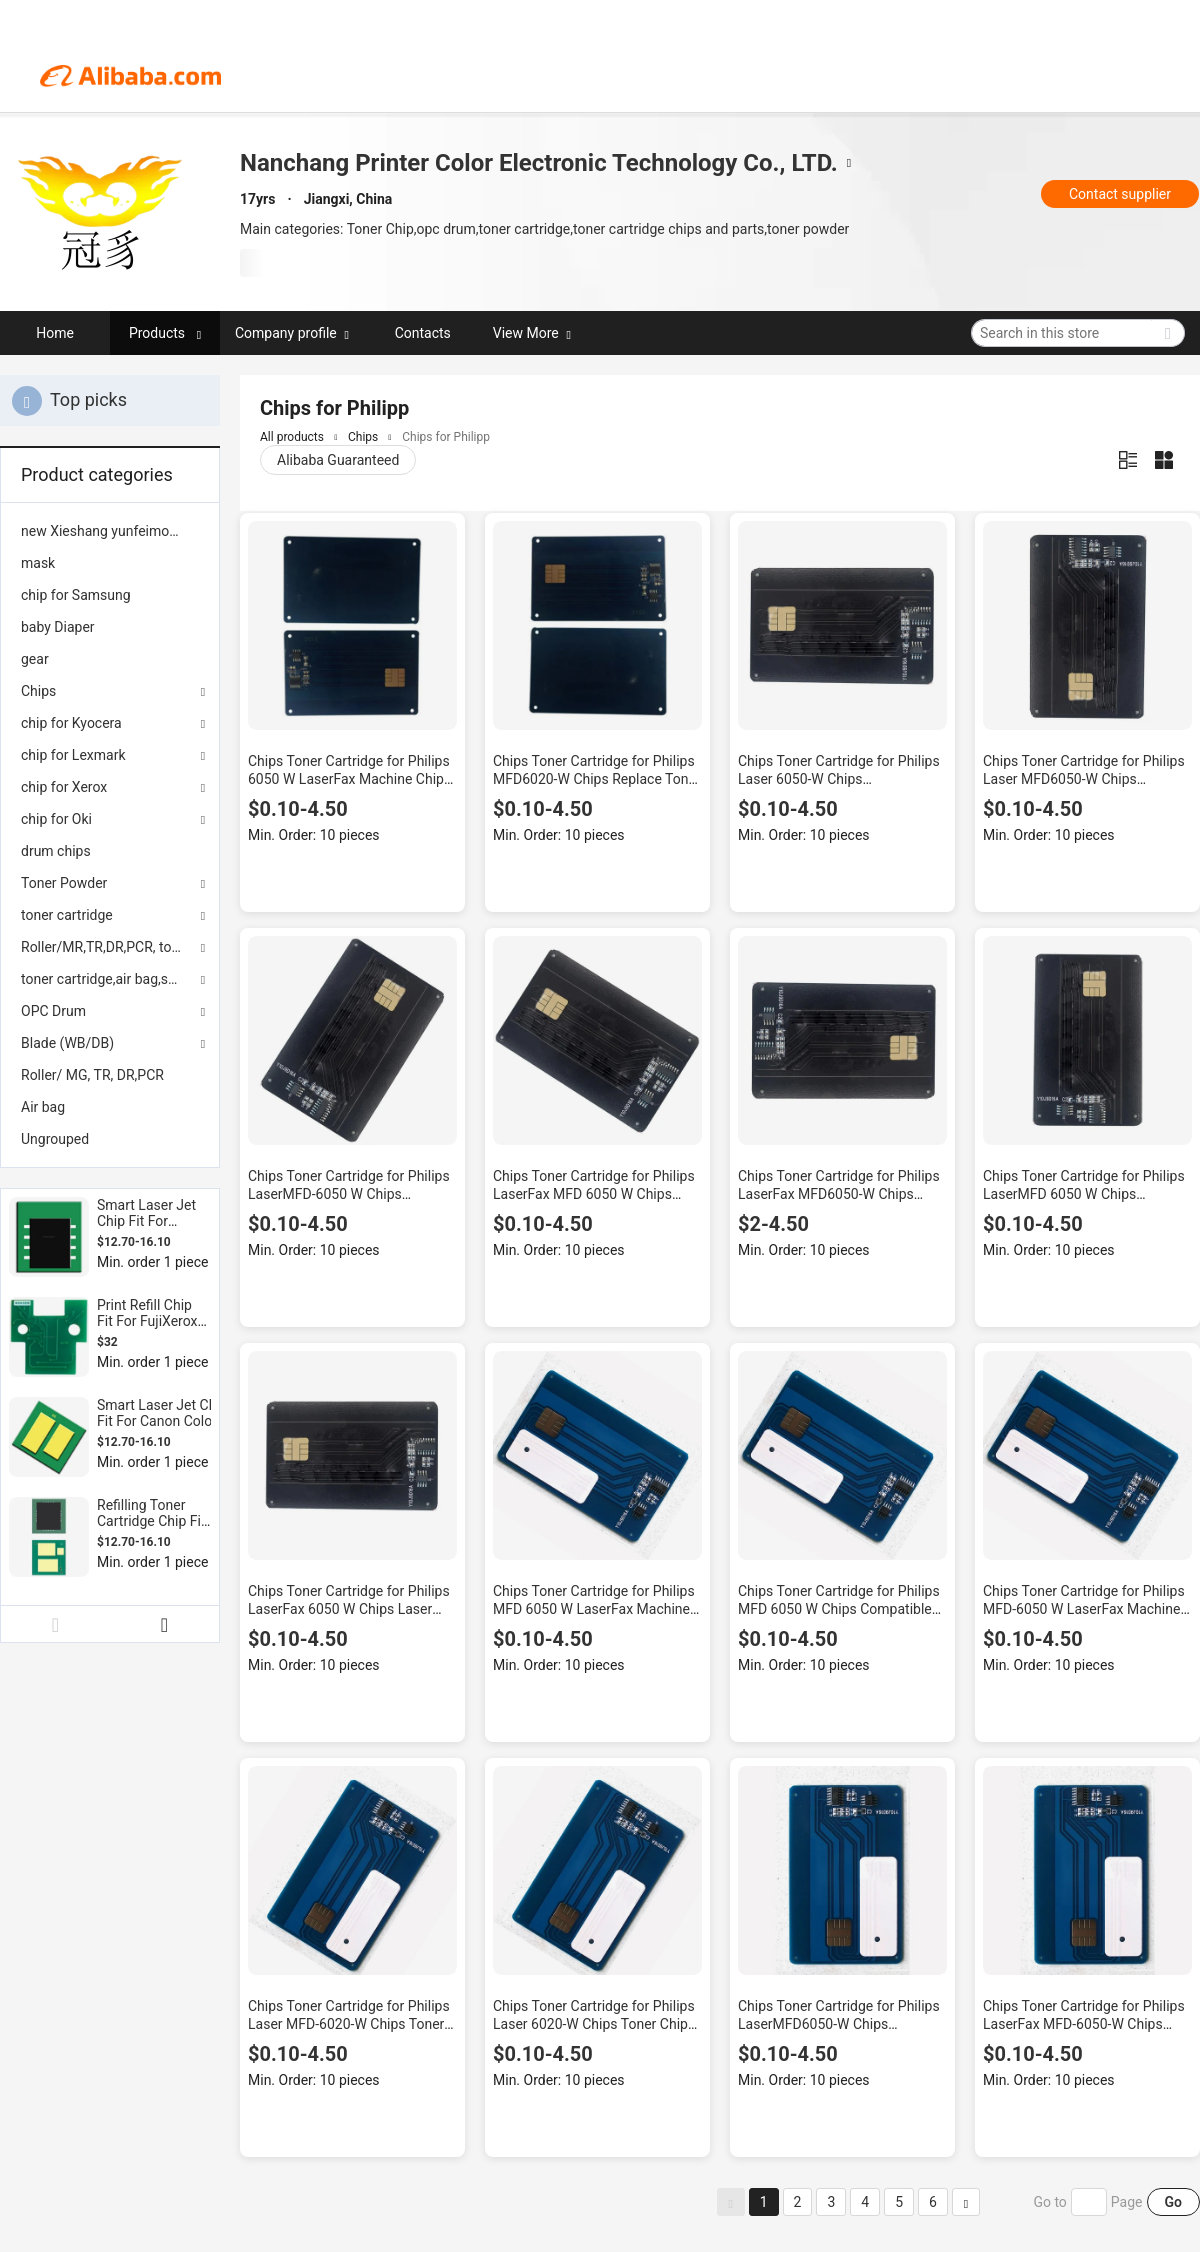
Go (1173, 2202)
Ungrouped (55, 1139)
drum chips (56, 851)
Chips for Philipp (446, 437)
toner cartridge (67, 915)
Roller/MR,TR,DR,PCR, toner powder (110, 947)
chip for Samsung (76, 595)
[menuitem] (110, 531)
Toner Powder (64, 883)
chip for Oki (56, 819)
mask (38, 563)
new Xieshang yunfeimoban (106, 531)
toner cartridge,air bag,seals (107, 979)
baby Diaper (58, 627)
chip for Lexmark (73, 755)
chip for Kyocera (71, 723)
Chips (38, 691)
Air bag (43, 1107)
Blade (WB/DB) (67, 1043)
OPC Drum (53, 1011)
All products (292, 437)
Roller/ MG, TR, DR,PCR (92, 1075)
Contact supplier (1120, 194)
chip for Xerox (64, 787)
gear (35, 659)
